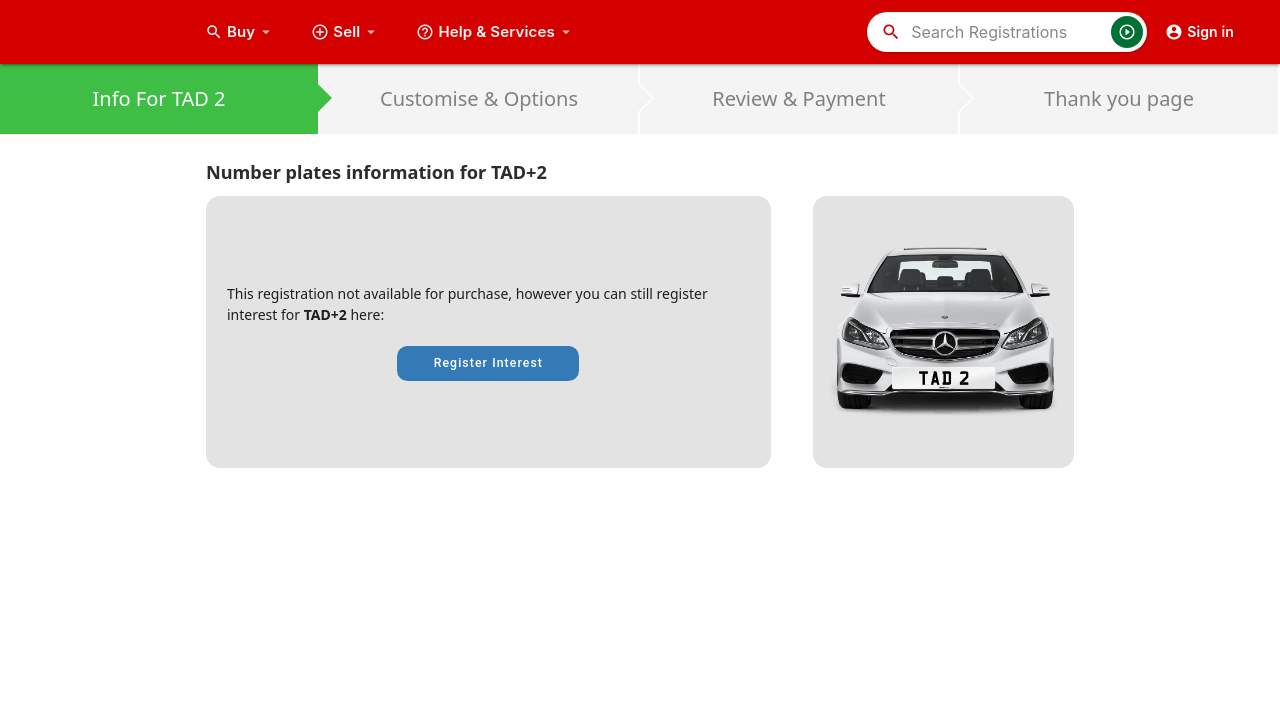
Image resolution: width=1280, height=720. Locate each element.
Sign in (1199, 32)
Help (495, 32)
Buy (240, 32)
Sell (345, 32)
